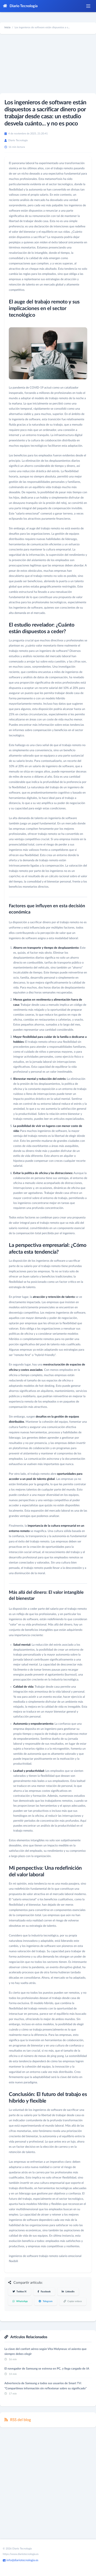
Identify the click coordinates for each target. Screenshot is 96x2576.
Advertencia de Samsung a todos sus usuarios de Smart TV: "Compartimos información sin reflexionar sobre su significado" (45, 2386)
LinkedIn (68, 2291)
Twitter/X (20, 2291)
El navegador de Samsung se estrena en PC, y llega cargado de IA (46, 2368)
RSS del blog (17, 2420)
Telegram (45, 2301)
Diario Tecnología (20, 6)
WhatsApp (20, 2301)
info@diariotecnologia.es (20, 2560)
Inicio (7, 27)
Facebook (44, 2291)
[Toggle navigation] (88, 6)
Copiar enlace (73, 2301)
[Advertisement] (48, 65)
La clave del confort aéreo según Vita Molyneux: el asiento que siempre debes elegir (45, 2351)
